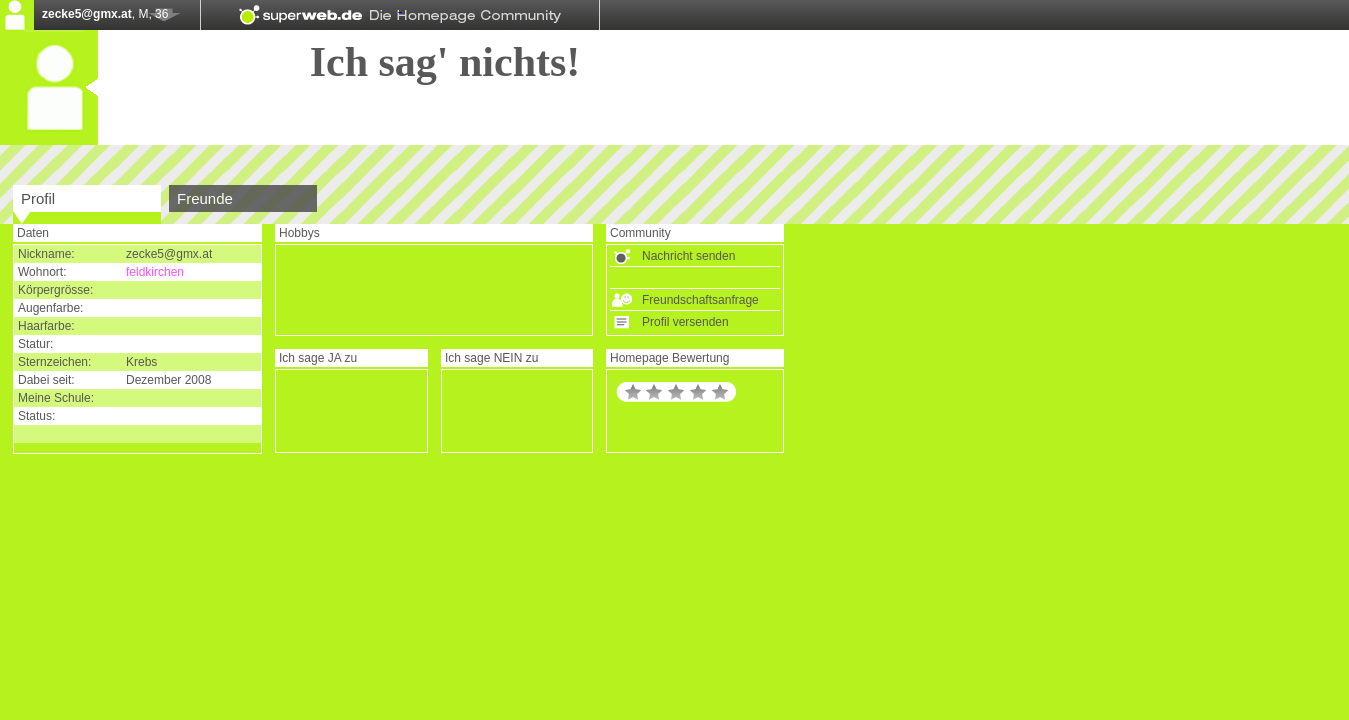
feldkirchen (155, 272)
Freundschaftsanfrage (700, 300)
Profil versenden (685, 322)
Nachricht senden (688, 256)
